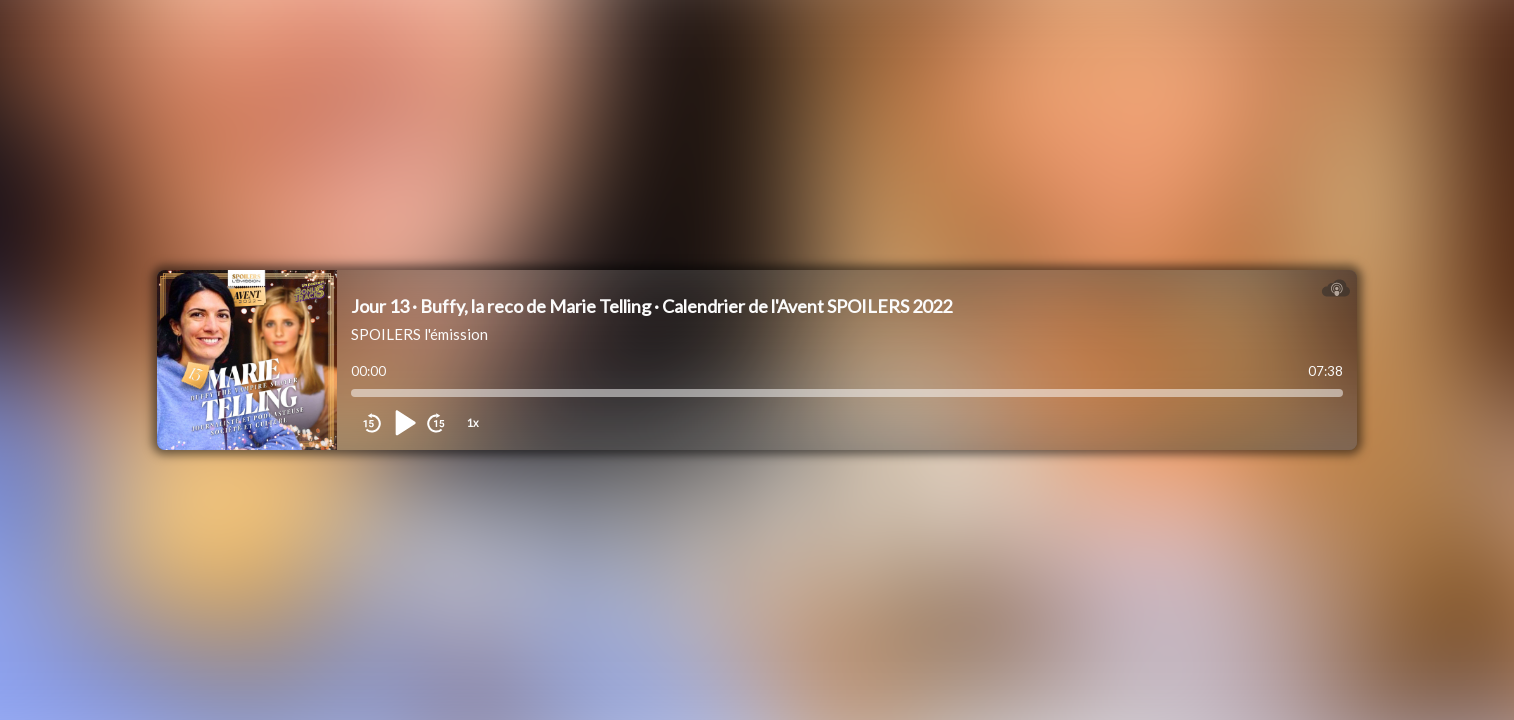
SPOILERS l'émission (419, 334)
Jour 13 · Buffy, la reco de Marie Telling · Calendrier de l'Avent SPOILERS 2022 (651, 306)
